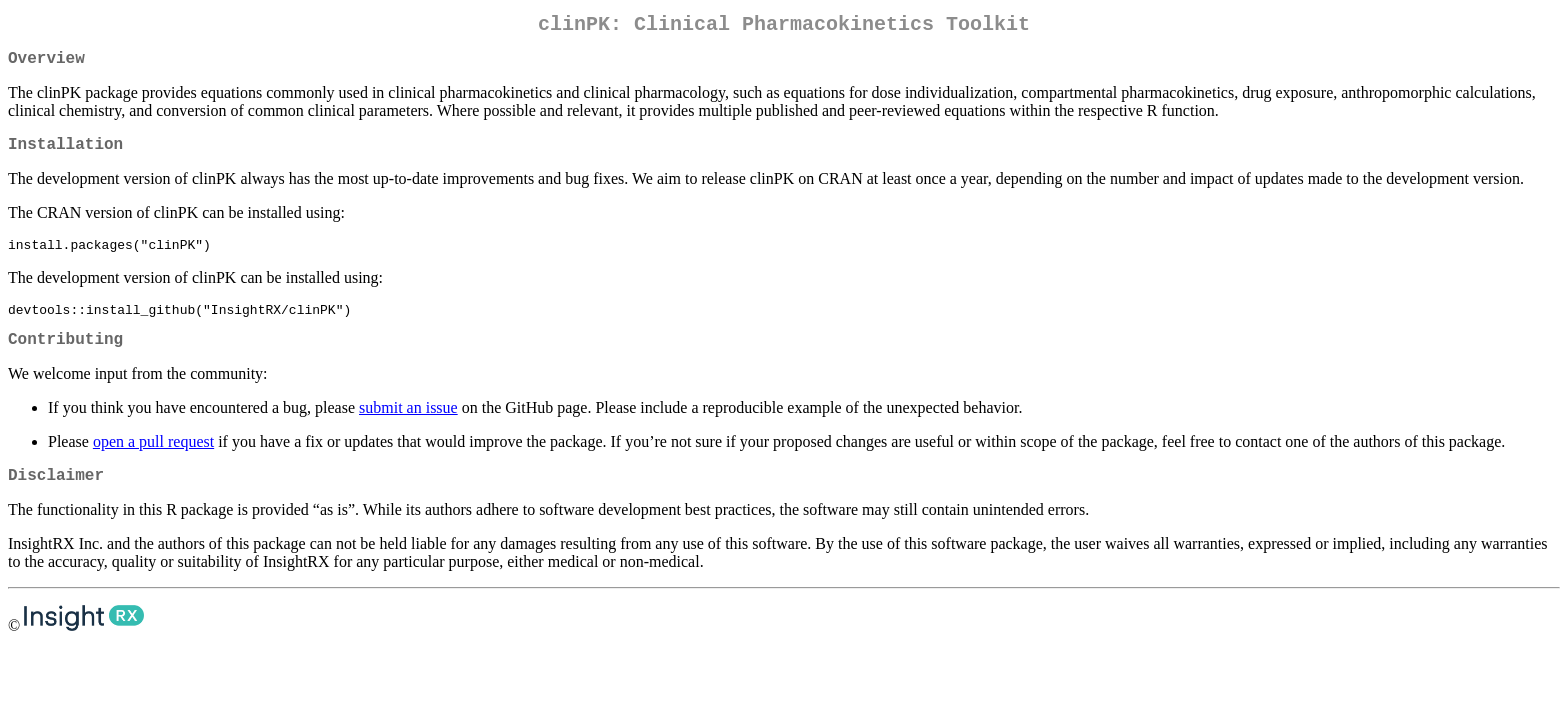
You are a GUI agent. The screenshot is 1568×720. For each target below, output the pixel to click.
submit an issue (408, 429)
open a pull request (153, 463)
